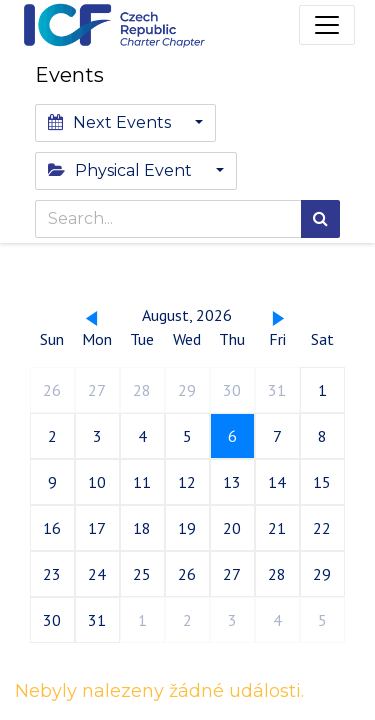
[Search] (320, 219)
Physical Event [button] (122, 170)
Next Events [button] (111, 122)
